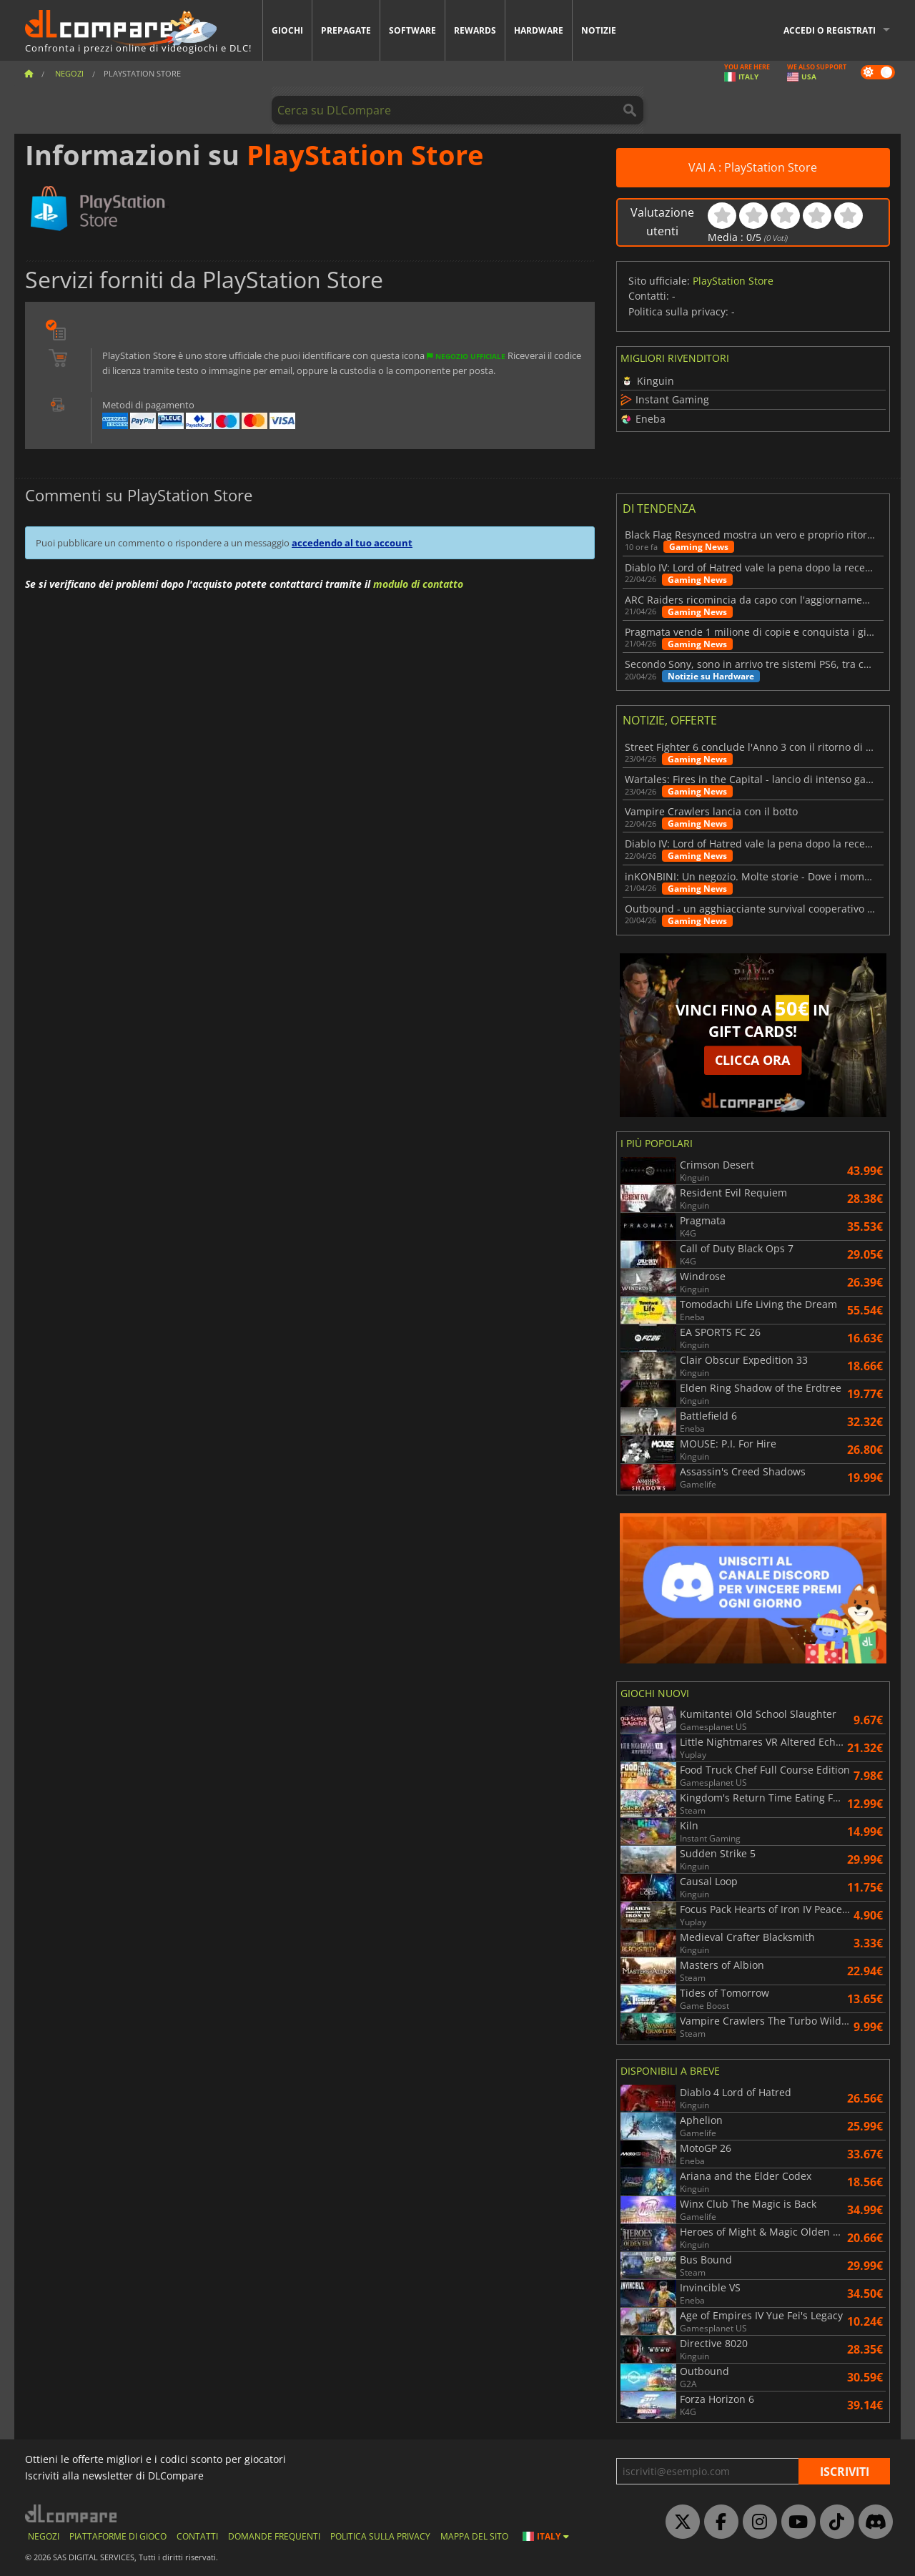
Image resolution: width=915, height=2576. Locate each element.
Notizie (598, 30)
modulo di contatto (418, 584)
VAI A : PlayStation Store (752, 167)
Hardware (538, 30)
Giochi (287, 30)
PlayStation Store (733, 280)
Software (412, 30)
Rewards (475, 30)
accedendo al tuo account (352, 542)
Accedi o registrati (829, 30)
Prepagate (346, 30)
